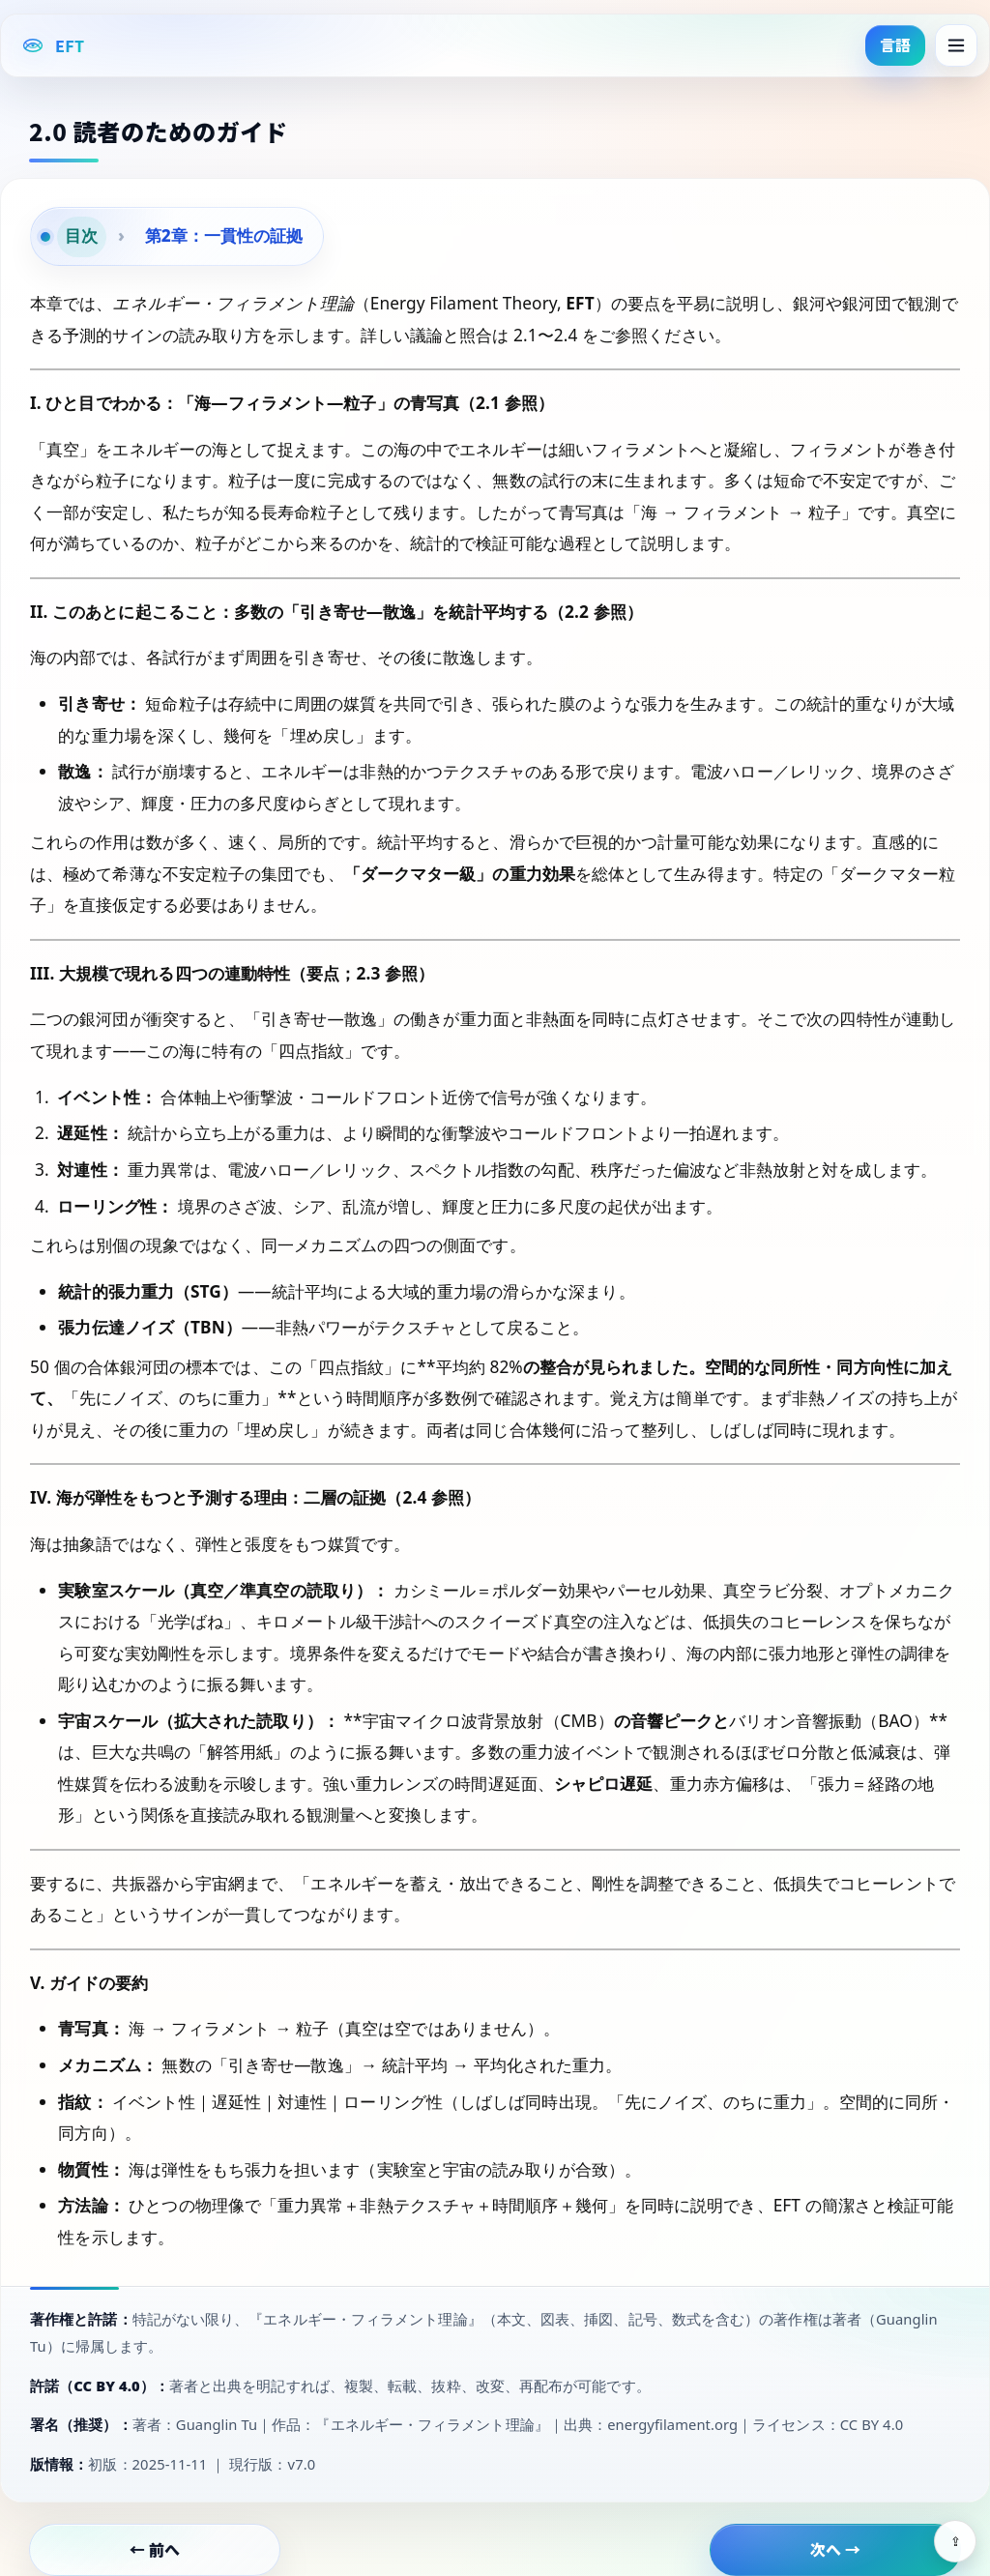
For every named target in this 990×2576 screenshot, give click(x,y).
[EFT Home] (53, 45)
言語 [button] (895, 44)
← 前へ (155, 2549)
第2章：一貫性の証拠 (224, 235)
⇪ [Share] (955, 2541)
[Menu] (956, 45)
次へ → (835, 2549)
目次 (81, 235)
